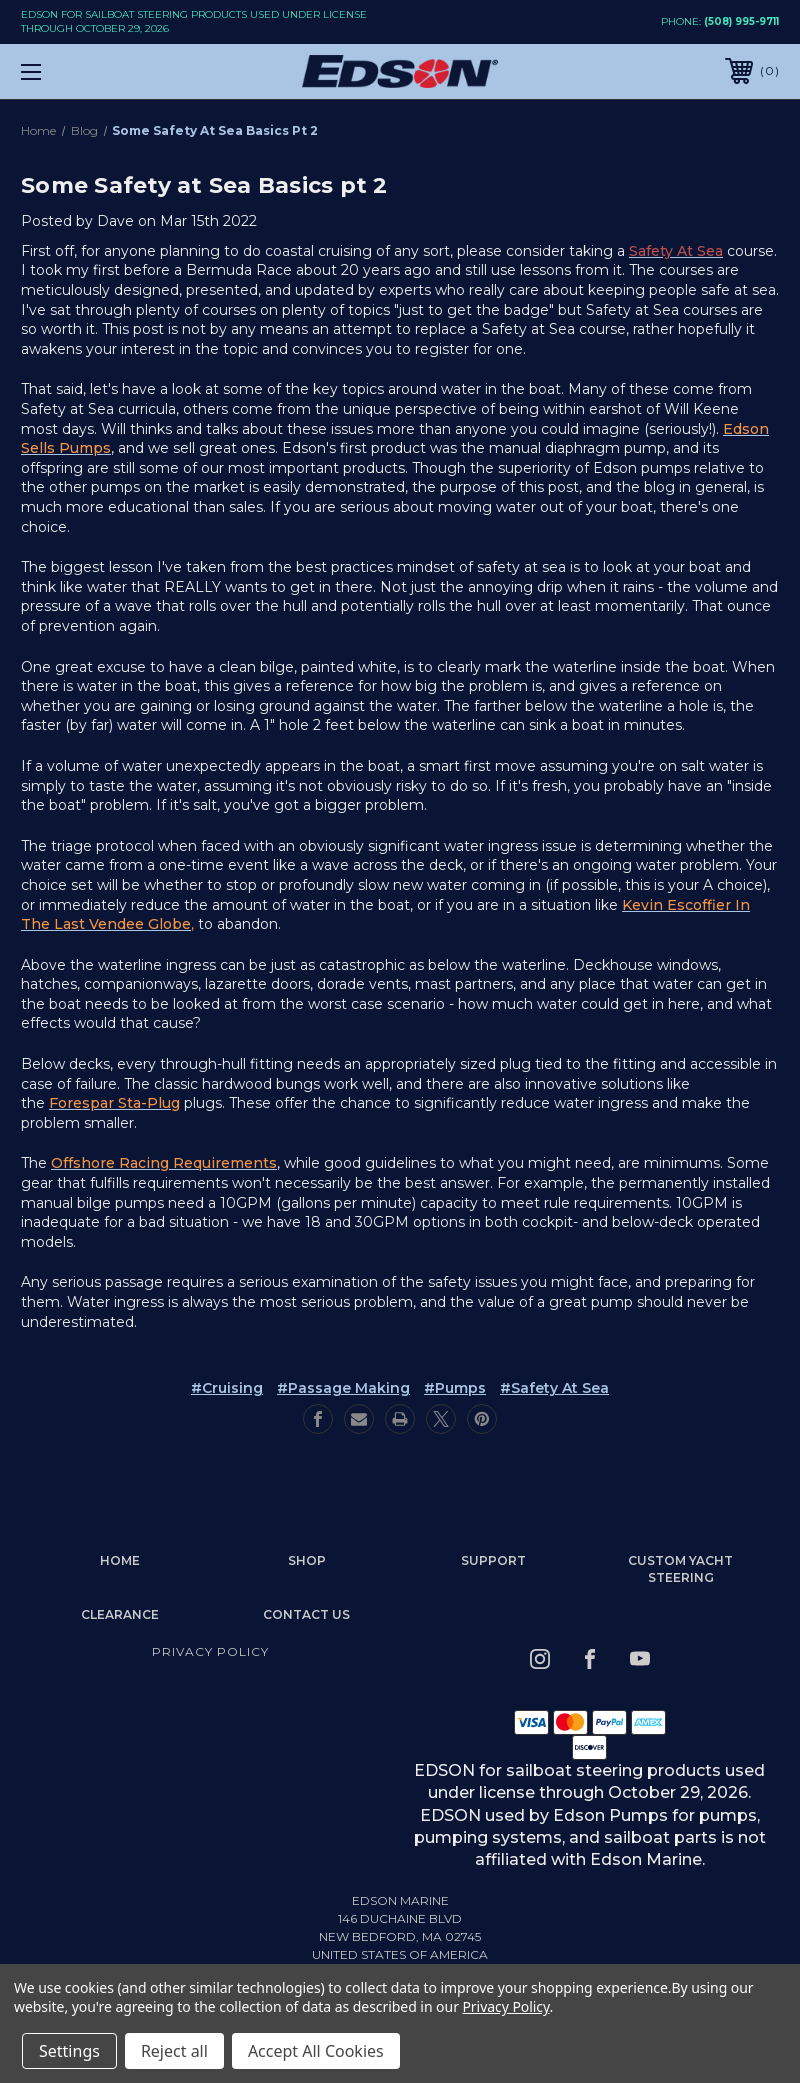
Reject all (174, 2051)
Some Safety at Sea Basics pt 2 (204, 185)
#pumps (455, 1388)
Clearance (120, 1614)
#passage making (343, 1388)
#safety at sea (554, 1388)
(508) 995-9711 (741, 21)
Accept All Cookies (316, 2051)
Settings (69, 2051)
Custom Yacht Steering (680, 1569)
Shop (307, 1560)
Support (493, 1560)
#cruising (227, 1388)
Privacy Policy (210, 1651)
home (120, 1560)
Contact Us (306, 1614)
